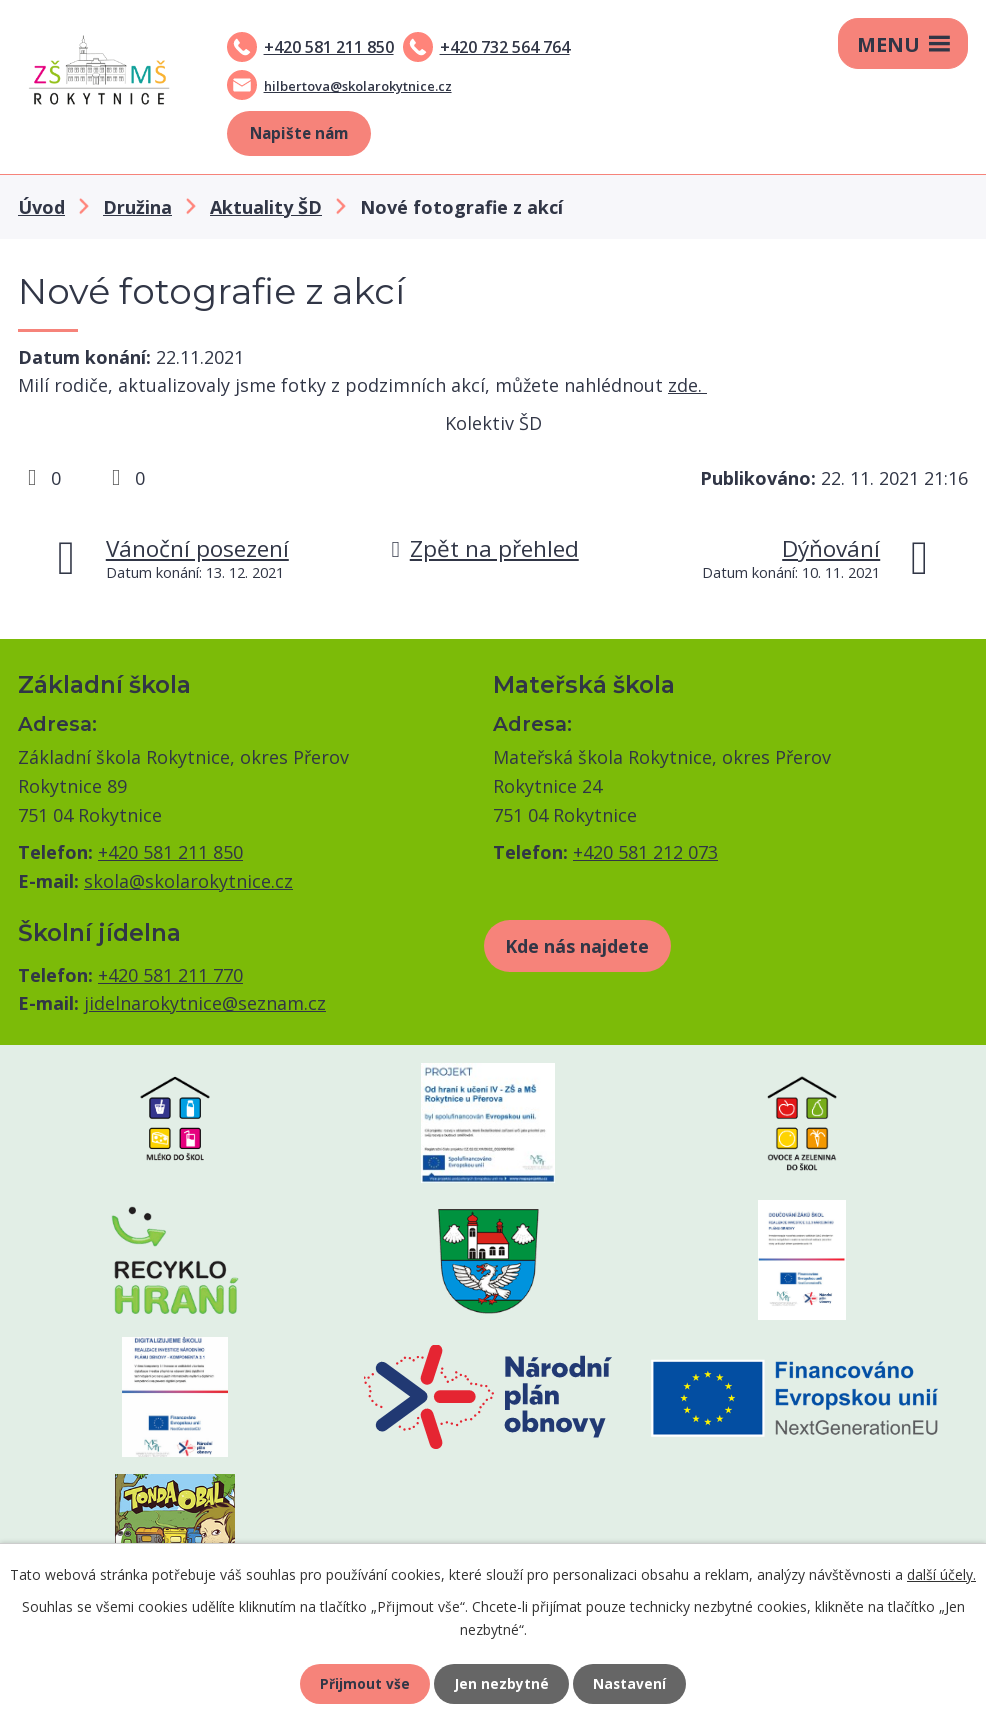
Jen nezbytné (501, 1682)
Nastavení (632, 1682)
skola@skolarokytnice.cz (188, 881)
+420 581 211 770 (170, 975)
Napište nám (299, 133)
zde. (687, 385)
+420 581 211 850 (329, 47)
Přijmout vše (363, 1682)
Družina (137, 207)
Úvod (41, 207)
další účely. (941, 1571)
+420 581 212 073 (645, 852)
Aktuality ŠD (266, 207)
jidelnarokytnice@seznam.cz (205, 1003)
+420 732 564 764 (505, 47)
